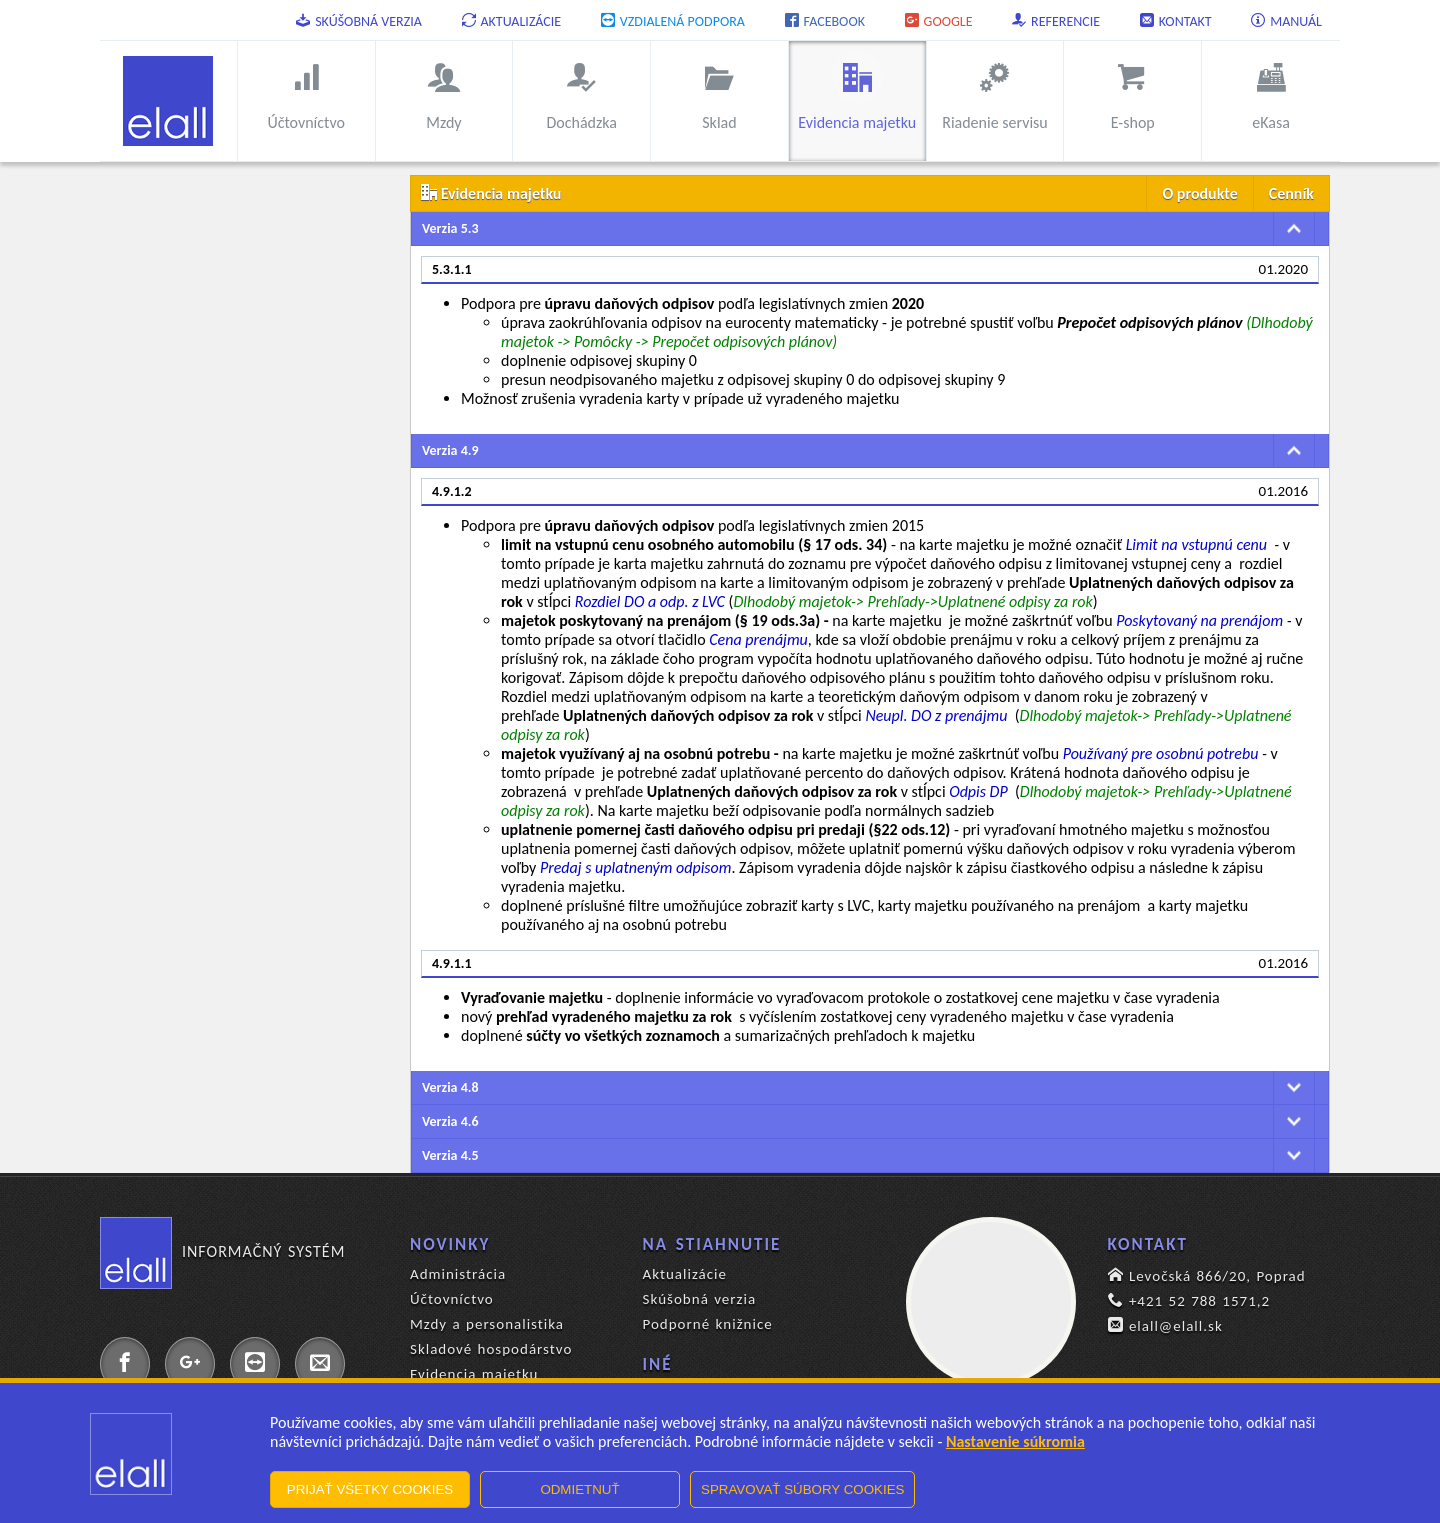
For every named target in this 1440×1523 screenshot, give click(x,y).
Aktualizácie (512, 21)
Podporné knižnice (708, 1324)
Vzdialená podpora (673, 21)
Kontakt (1176, 21)
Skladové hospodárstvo (491, 1349)
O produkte (1199, 193)
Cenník (1291, 193)
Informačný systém (222, 1252)
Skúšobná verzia (359, 21)
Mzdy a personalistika (487, 1324)
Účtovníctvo (452, 1299)
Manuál (1286, 21)
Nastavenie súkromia (1015, 1441)
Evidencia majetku (474, 1374)
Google (939, 21)
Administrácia (458, 1274)
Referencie (1056, 21)
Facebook (825, 21)
